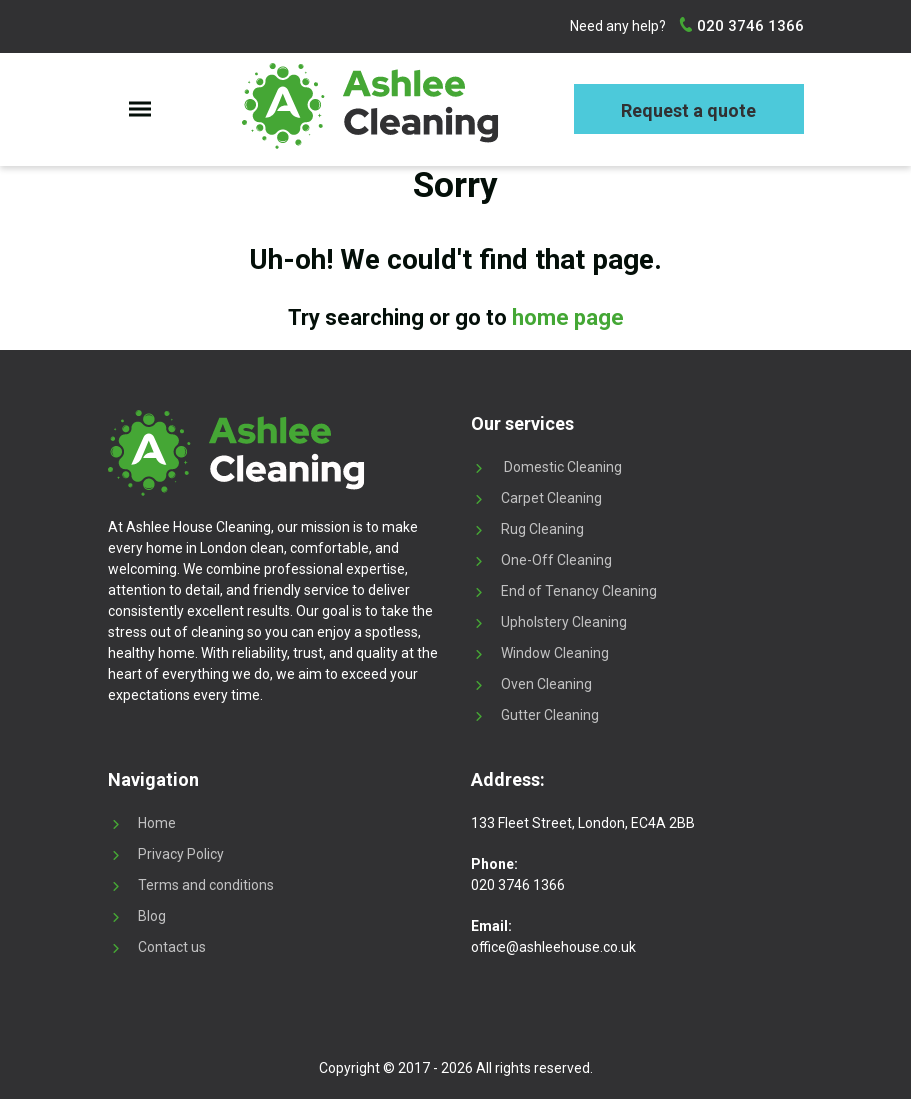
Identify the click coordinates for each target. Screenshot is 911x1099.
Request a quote (688, 110)
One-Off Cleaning (556, 560)
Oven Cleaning (546, 684)
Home (157, 823)
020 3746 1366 (748, 26)
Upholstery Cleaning (564, 622)
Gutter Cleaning (550, 715)
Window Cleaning (555, 653)
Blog (152, 916)
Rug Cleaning (542, 529)
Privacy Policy (181, 854)
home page (568, 317)
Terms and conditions (206, 885)
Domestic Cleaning (561, 467)
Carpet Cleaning (551, 498)
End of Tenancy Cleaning (579, 591)
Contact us (172, 947)
